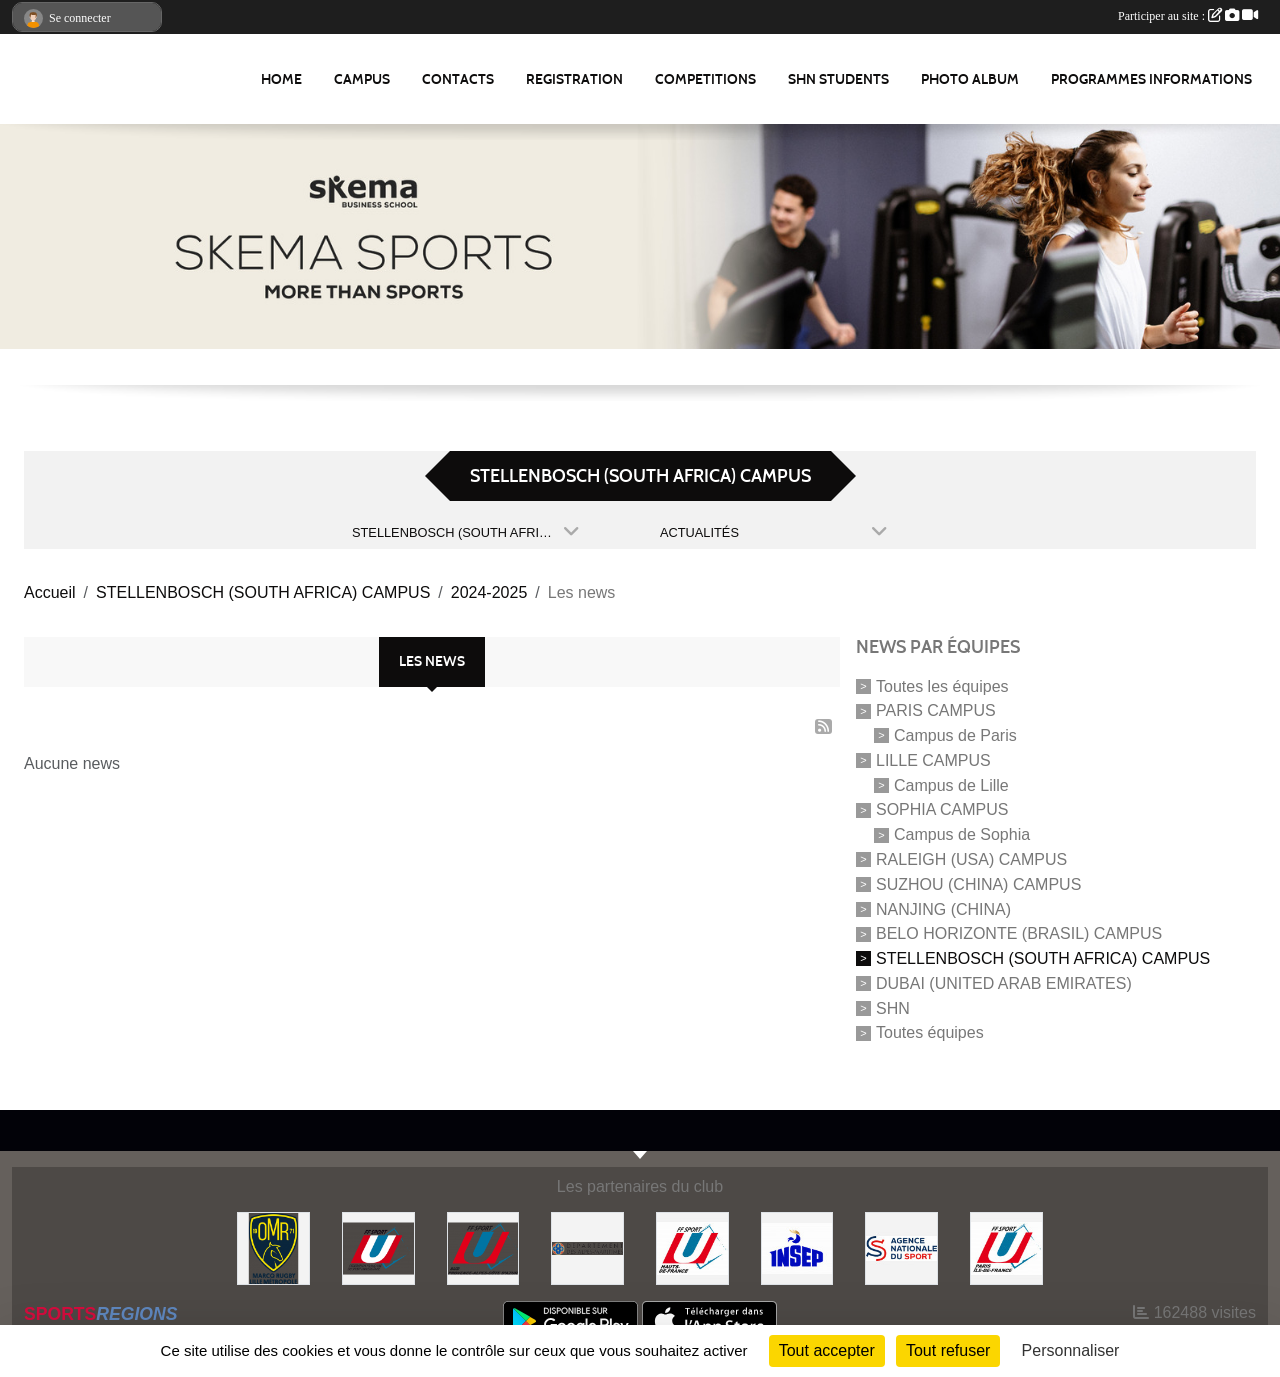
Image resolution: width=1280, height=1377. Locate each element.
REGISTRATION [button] (574, 79)
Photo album (970, 79)
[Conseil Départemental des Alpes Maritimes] (587, 1247)
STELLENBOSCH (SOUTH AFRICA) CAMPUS (1043, 958)
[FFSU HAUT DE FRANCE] (692, 1247)
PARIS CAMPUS (936, 710)
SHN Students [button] (838, 79)
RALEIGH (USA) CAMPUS (971, 859)
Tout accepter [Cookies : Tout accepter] (827, 1350)
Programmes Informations (1151, 79)
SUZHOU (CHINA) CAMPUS (978, 884)
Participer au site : (1188, 16)
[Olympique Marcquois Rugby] (273, 1247)
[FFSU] (378, 1247)
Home (281, 79)
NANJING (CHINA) (943, 908)
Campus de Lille (951, 784)
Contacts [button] (458, 79)
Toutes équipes (930, 1032)
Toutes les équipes (942, 685)
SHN (893, 1007)
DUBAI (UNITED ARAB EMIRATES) (1004, 983)
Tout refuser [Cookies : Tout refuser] (948, 1350)
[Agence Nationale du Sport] (901, 1247)
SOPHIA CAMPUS (942, 809)
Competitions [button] (705, 79)
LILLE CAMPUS (933, 760)
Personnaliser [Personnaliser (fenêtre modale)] (1071, 1350)
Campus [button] (362, 79)
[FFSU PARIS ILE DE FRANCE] (1006, 1247)
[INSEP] (797, 1247)
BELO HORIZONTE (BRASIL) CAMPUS (1019, 933)
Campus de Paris (955, 735)
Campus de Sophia (962, 834)
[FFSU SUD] (483, 1247)
